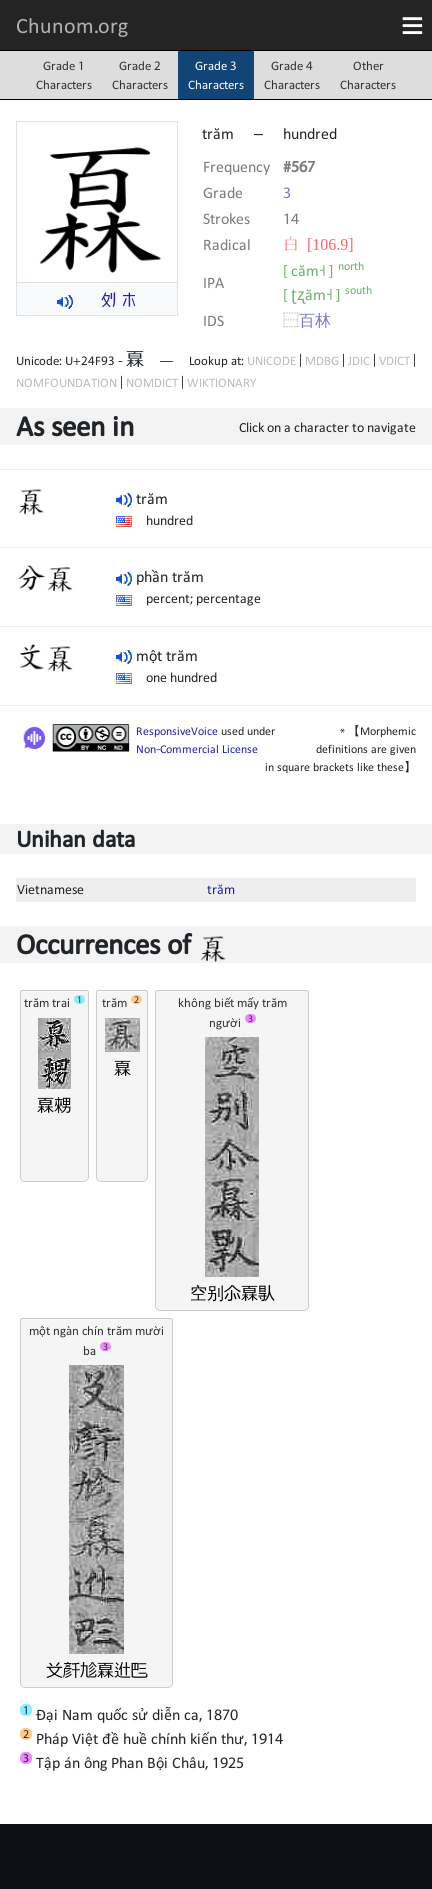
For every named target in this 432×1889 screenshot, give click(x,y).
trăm (221, 889)
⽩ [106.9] (318, 244)
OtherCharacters (368, 75)
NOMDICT (152, 382)
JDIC (359, 360)
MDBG (322, 360)
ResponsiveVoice (177, 731)
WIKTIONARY (221, 382)
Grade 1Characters (64, 75)
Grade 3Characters (216, 75)
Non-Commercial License (197, 749)
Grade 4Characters (292, 75)
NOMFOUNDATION (66, 382)
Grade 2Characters (140, 75)
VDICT (394, 360)
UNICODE (271, 360)
